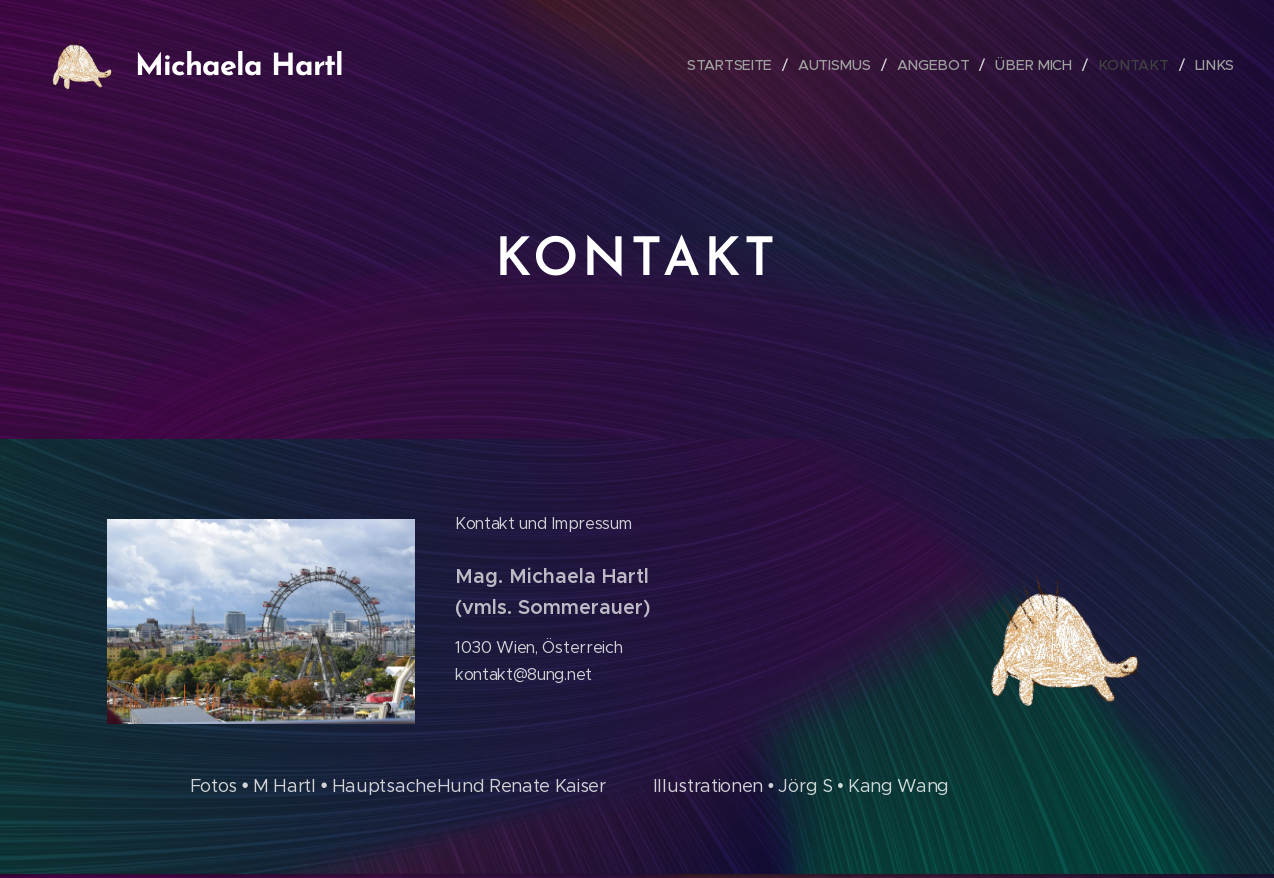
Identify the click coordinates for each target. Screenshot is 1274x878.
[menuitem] (740, 65)
